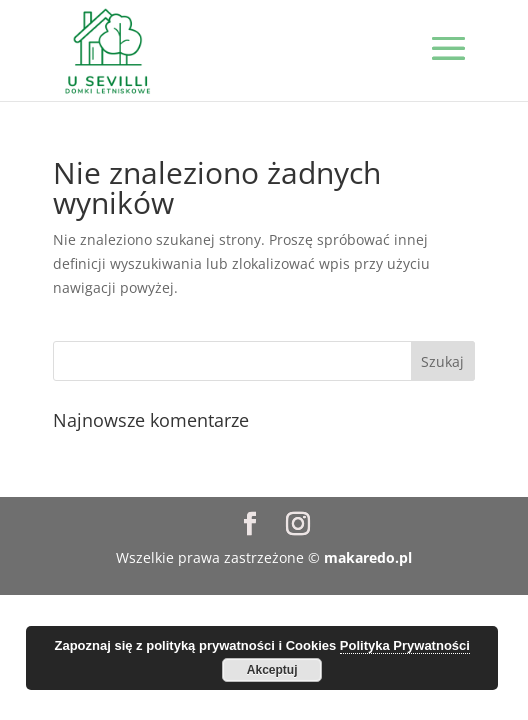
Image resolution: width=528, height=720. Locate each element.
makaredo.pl (368, 557)
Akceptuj (272, 670)
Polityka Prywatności (405, 645)
